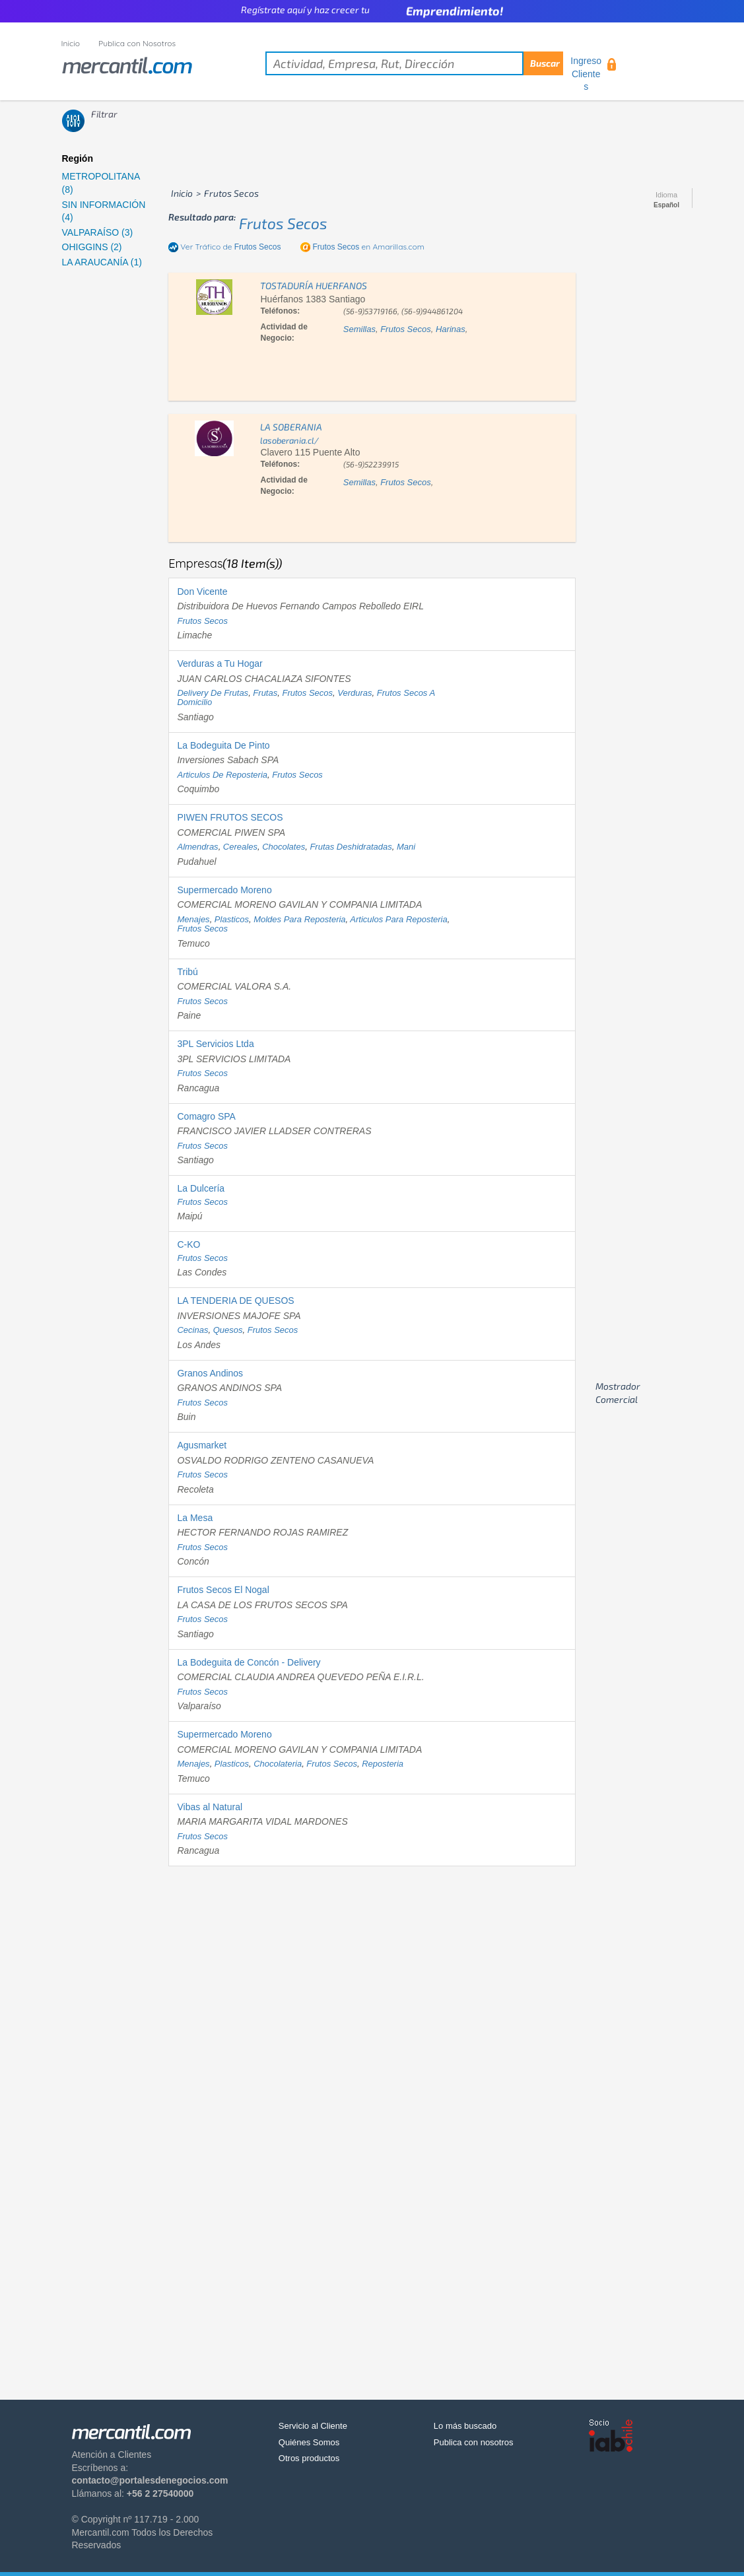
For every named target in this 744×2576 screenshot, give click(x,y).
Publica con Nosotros (137, 43)
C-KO (188, 1244)
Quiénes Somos (309, 2442)
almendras (197, 847)
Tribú (187, 971)
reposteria (382, 1764)
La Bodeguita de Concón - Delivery (248, 1662)
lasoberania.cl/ (289, 440)
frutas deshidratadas (350, 847)
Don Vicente (202, 591)
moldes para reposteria (299, 919)
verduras (354, 693)
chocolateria (278, 1764)
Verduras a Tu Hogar (219, 663)
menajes (193, 919)
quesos (228, 1330)
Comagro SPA (206, 1116)
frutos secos (283, 223)
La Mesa (195, 1517)
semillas (359, 329)
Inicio (71, 43)
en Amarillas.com (368, 247)
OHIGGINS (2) (92, 247)
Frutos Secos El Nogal (223, 1589)
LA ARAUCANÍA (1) (102, 262)
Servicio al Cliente (313, 2426)
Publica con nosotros (474, 2442)
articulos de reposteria (222, 775)
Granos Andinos (210, 1373)
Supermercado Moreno (224, 890)
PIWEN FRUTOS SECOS (230, 817)
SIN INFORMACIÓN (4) (104, 211)
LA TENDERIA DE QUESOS (235, 1300)
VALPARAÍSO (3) (97, 232)
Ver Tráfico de (230, 247)
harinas (450, 329)
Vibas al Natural (209, 1807)
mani (406, 847)
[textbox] (414, 63)
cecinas (192, 1330)
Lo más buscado (465, 2426)
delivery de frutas (212, 693)
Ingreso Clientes (585, 73)
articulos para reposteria (398, 919)
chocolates (283, 847)
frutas (265, 693)
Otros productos (309, 2458)
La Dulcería (200, 1188)
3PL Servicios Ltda (215, 1043)
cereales (240, 847)
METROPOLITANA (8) (101, 183)
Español (666, 205)
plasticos (232, 919)
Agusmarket (201, 1445)
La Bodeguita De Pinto (223, 745)
